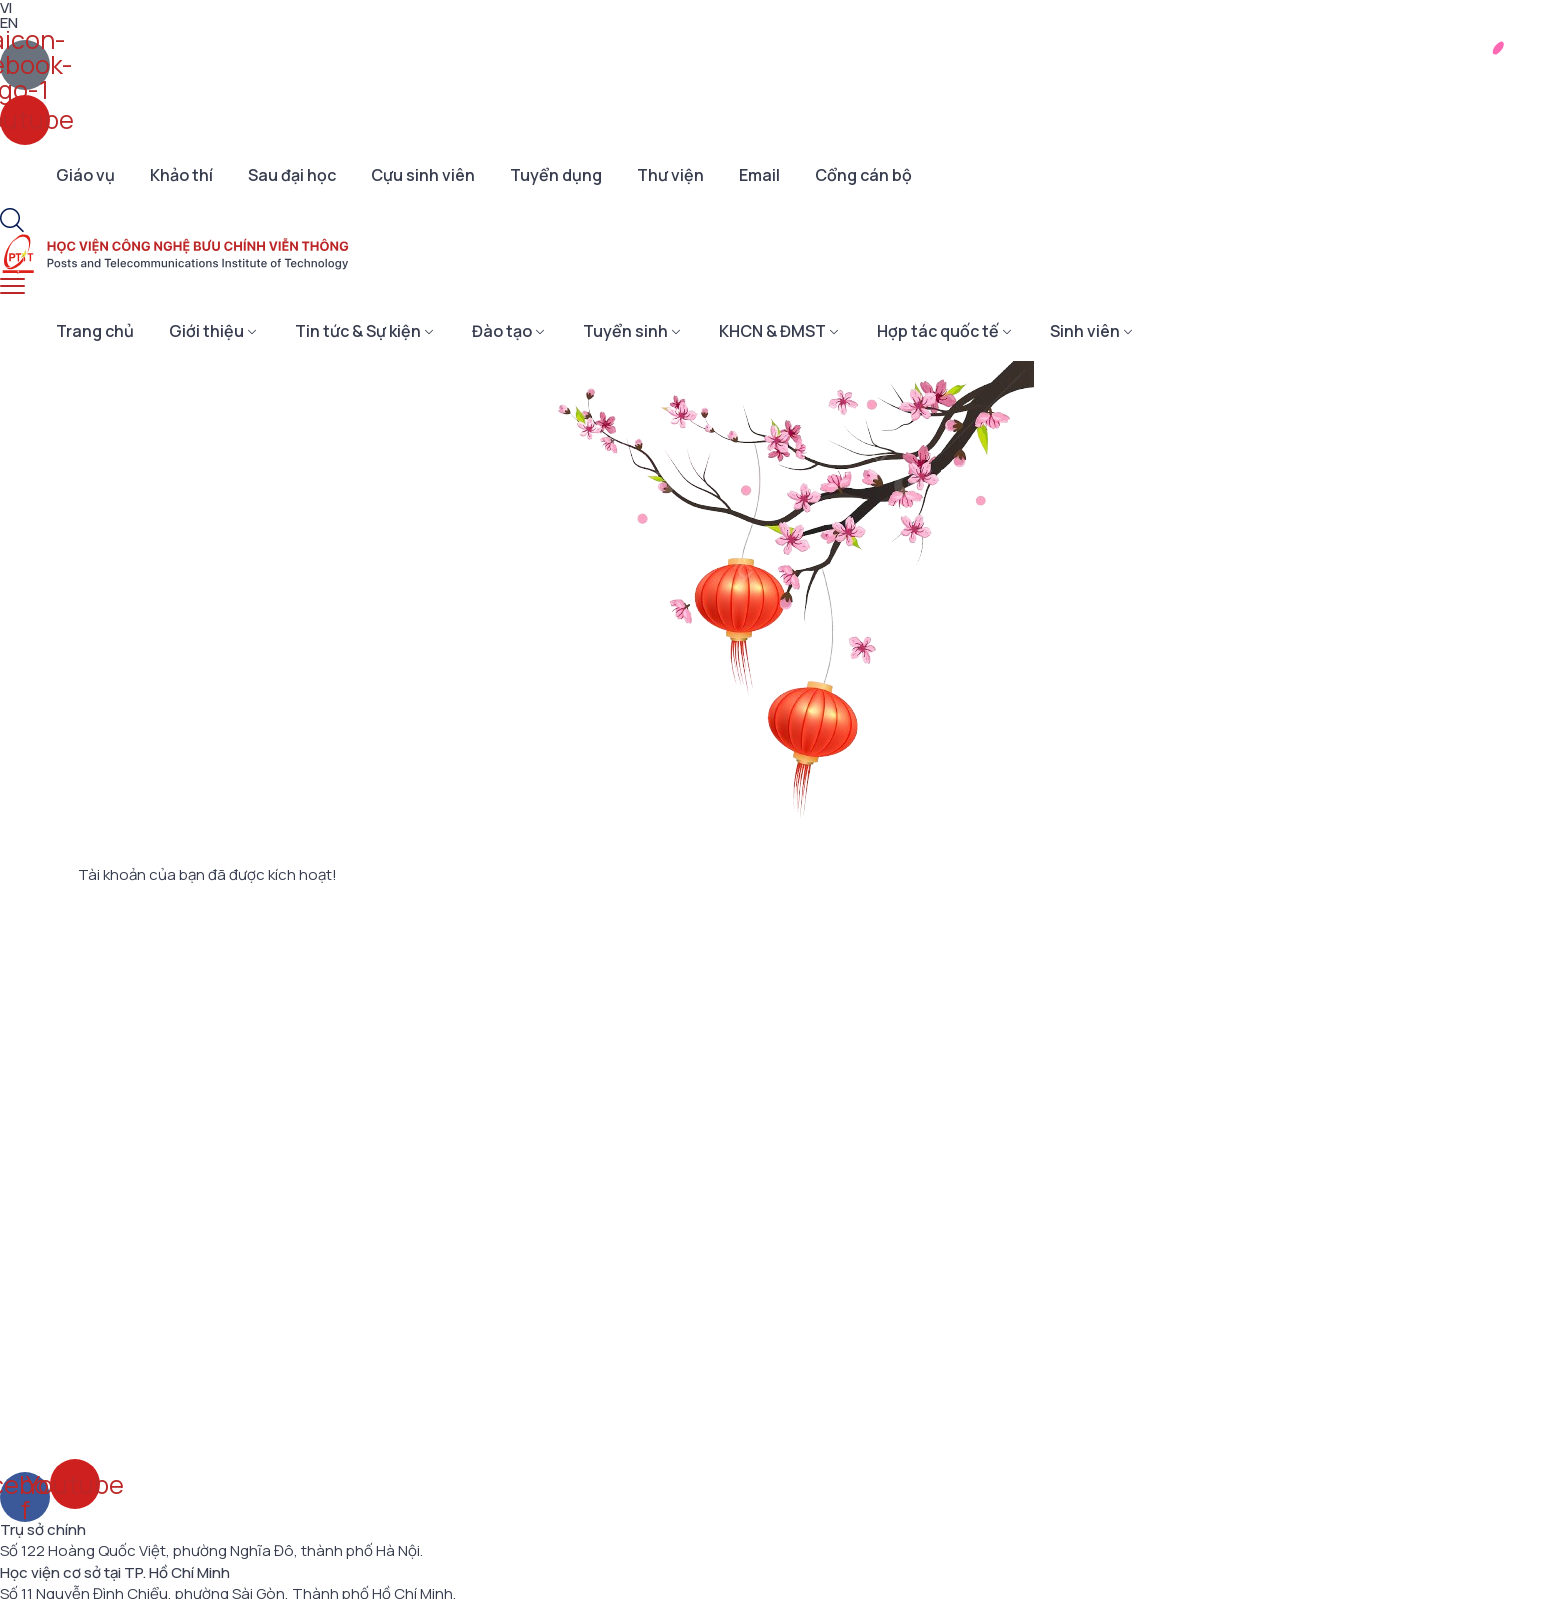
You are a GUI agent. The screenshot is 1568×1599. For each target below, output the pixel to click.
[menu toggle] (12, 286)
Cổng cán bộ (863, 175)
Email (759, 175)
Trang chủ (95, 331)
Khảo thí (181, 175)
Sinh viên (1085, 331)
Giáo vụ (85, 175)
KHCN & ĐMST (772, 331)
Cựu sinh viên (423, 175)
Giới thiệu (206, 331)
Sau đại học (292, 175)
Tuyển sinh (625, 331)
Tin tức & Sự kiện (358, 331)
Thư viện (670, 175)
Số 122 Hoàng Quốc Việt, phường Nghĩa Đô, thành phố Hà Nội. (211, 1551)
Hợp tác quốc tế (938, 331)
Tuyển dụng (556, 175)
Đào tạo (502, 331)
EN (9, 22)
